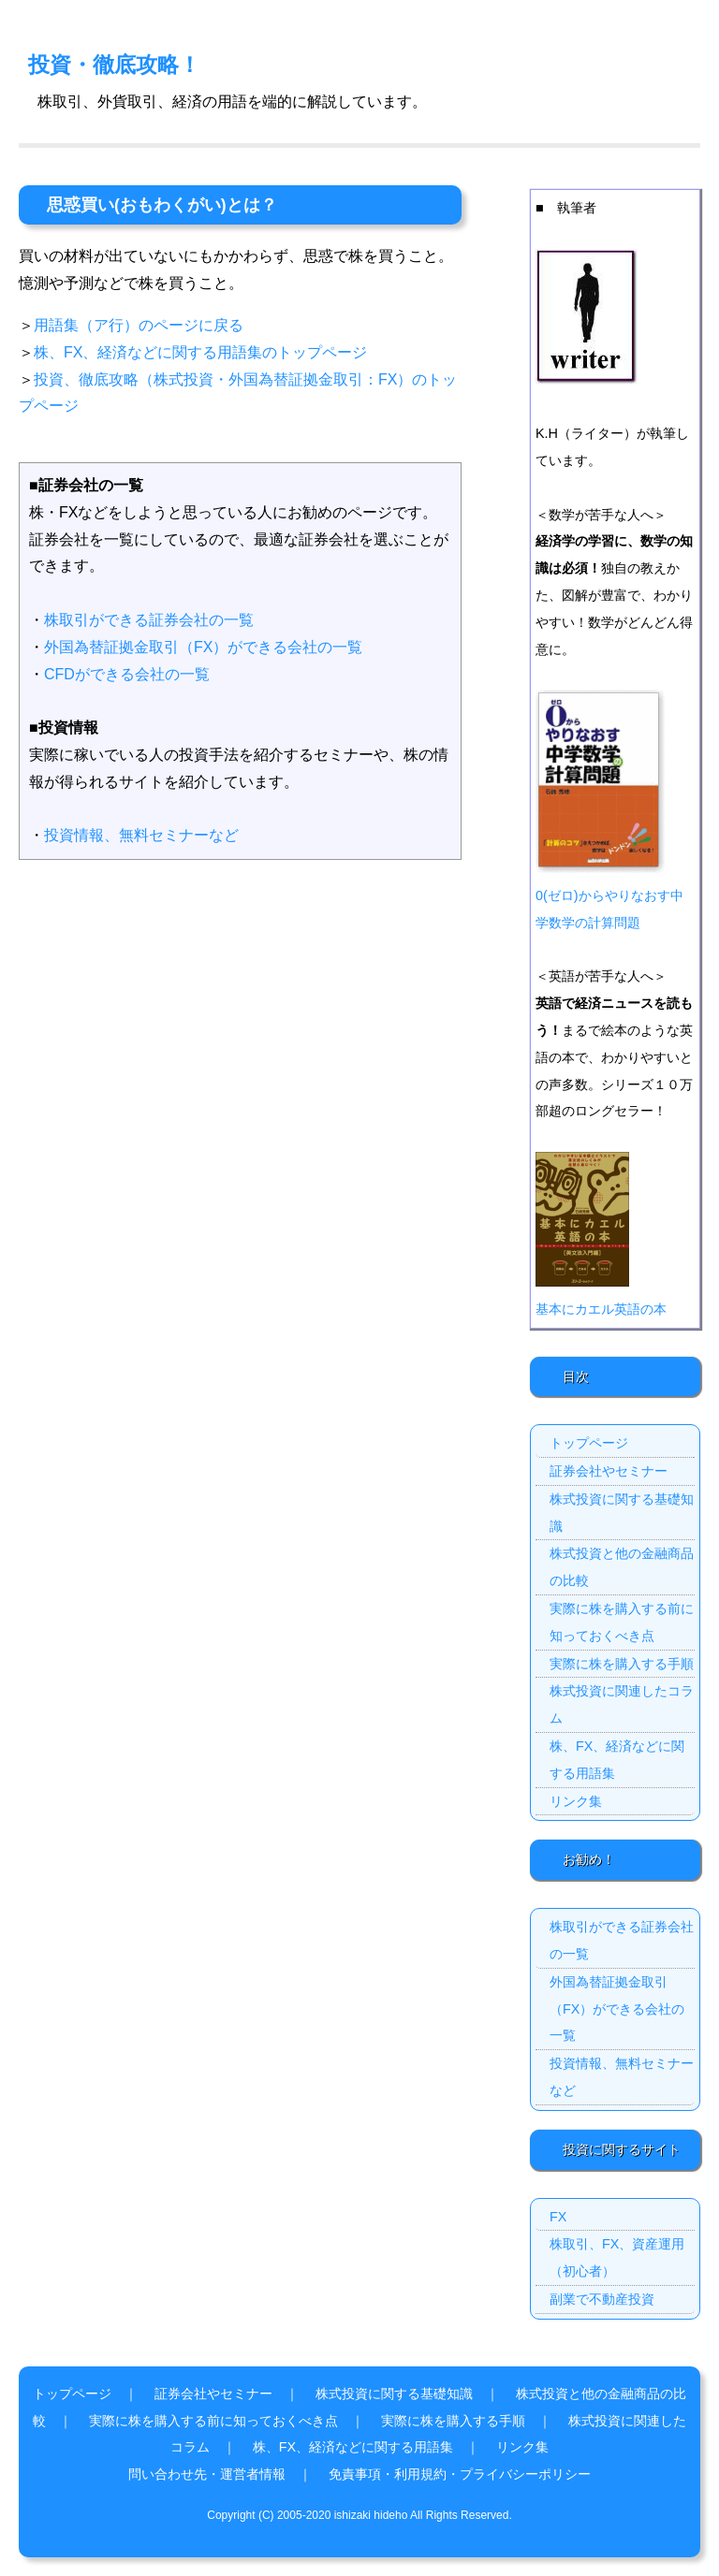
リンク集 (576, 1801)
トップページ (589, 1442)
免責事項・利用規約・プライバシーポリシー (460, 2474)
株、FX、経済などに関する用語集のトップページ (200, 352)
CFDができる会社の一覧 (127, 674)
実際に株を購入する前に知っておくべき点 (622, 1622)
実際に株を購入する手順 (622, 1663)
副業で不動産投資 (602, 2299)
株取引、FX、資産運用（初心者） (617, 2257)
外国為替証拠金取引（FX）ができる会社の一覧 (203, 647)
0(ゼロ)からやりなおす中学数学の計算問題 (609, 895)
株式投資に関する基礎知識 (622, 1513)
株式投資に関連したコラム (622, 1704)
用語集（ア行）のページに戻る (138, 325)
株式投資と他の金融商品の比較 (622, 1567)
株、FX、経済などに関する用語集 (617, 1760)
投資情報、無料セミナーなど (141, 835)
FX (558, 2216)
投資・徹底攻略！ (114, 64)
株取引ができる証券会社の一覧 (149, 620)
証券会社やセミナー (609, 1470)
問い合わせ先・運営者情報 (207, 2474)
